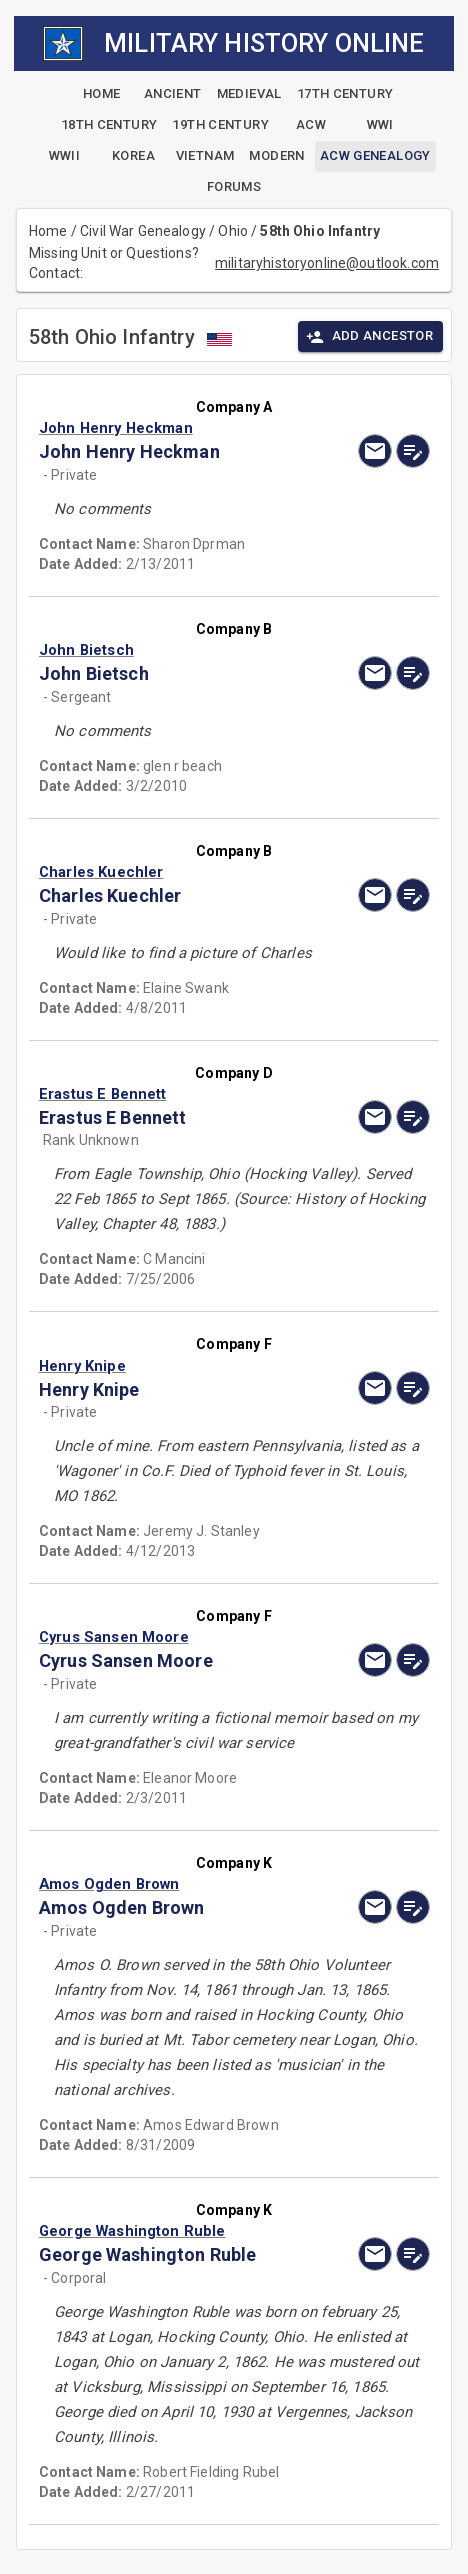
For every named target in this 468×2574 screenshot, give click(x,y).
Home (48, 231)
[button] (175, 428)
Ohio (233, 231)
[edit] (413, 451)
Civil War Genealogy (143, 231)
